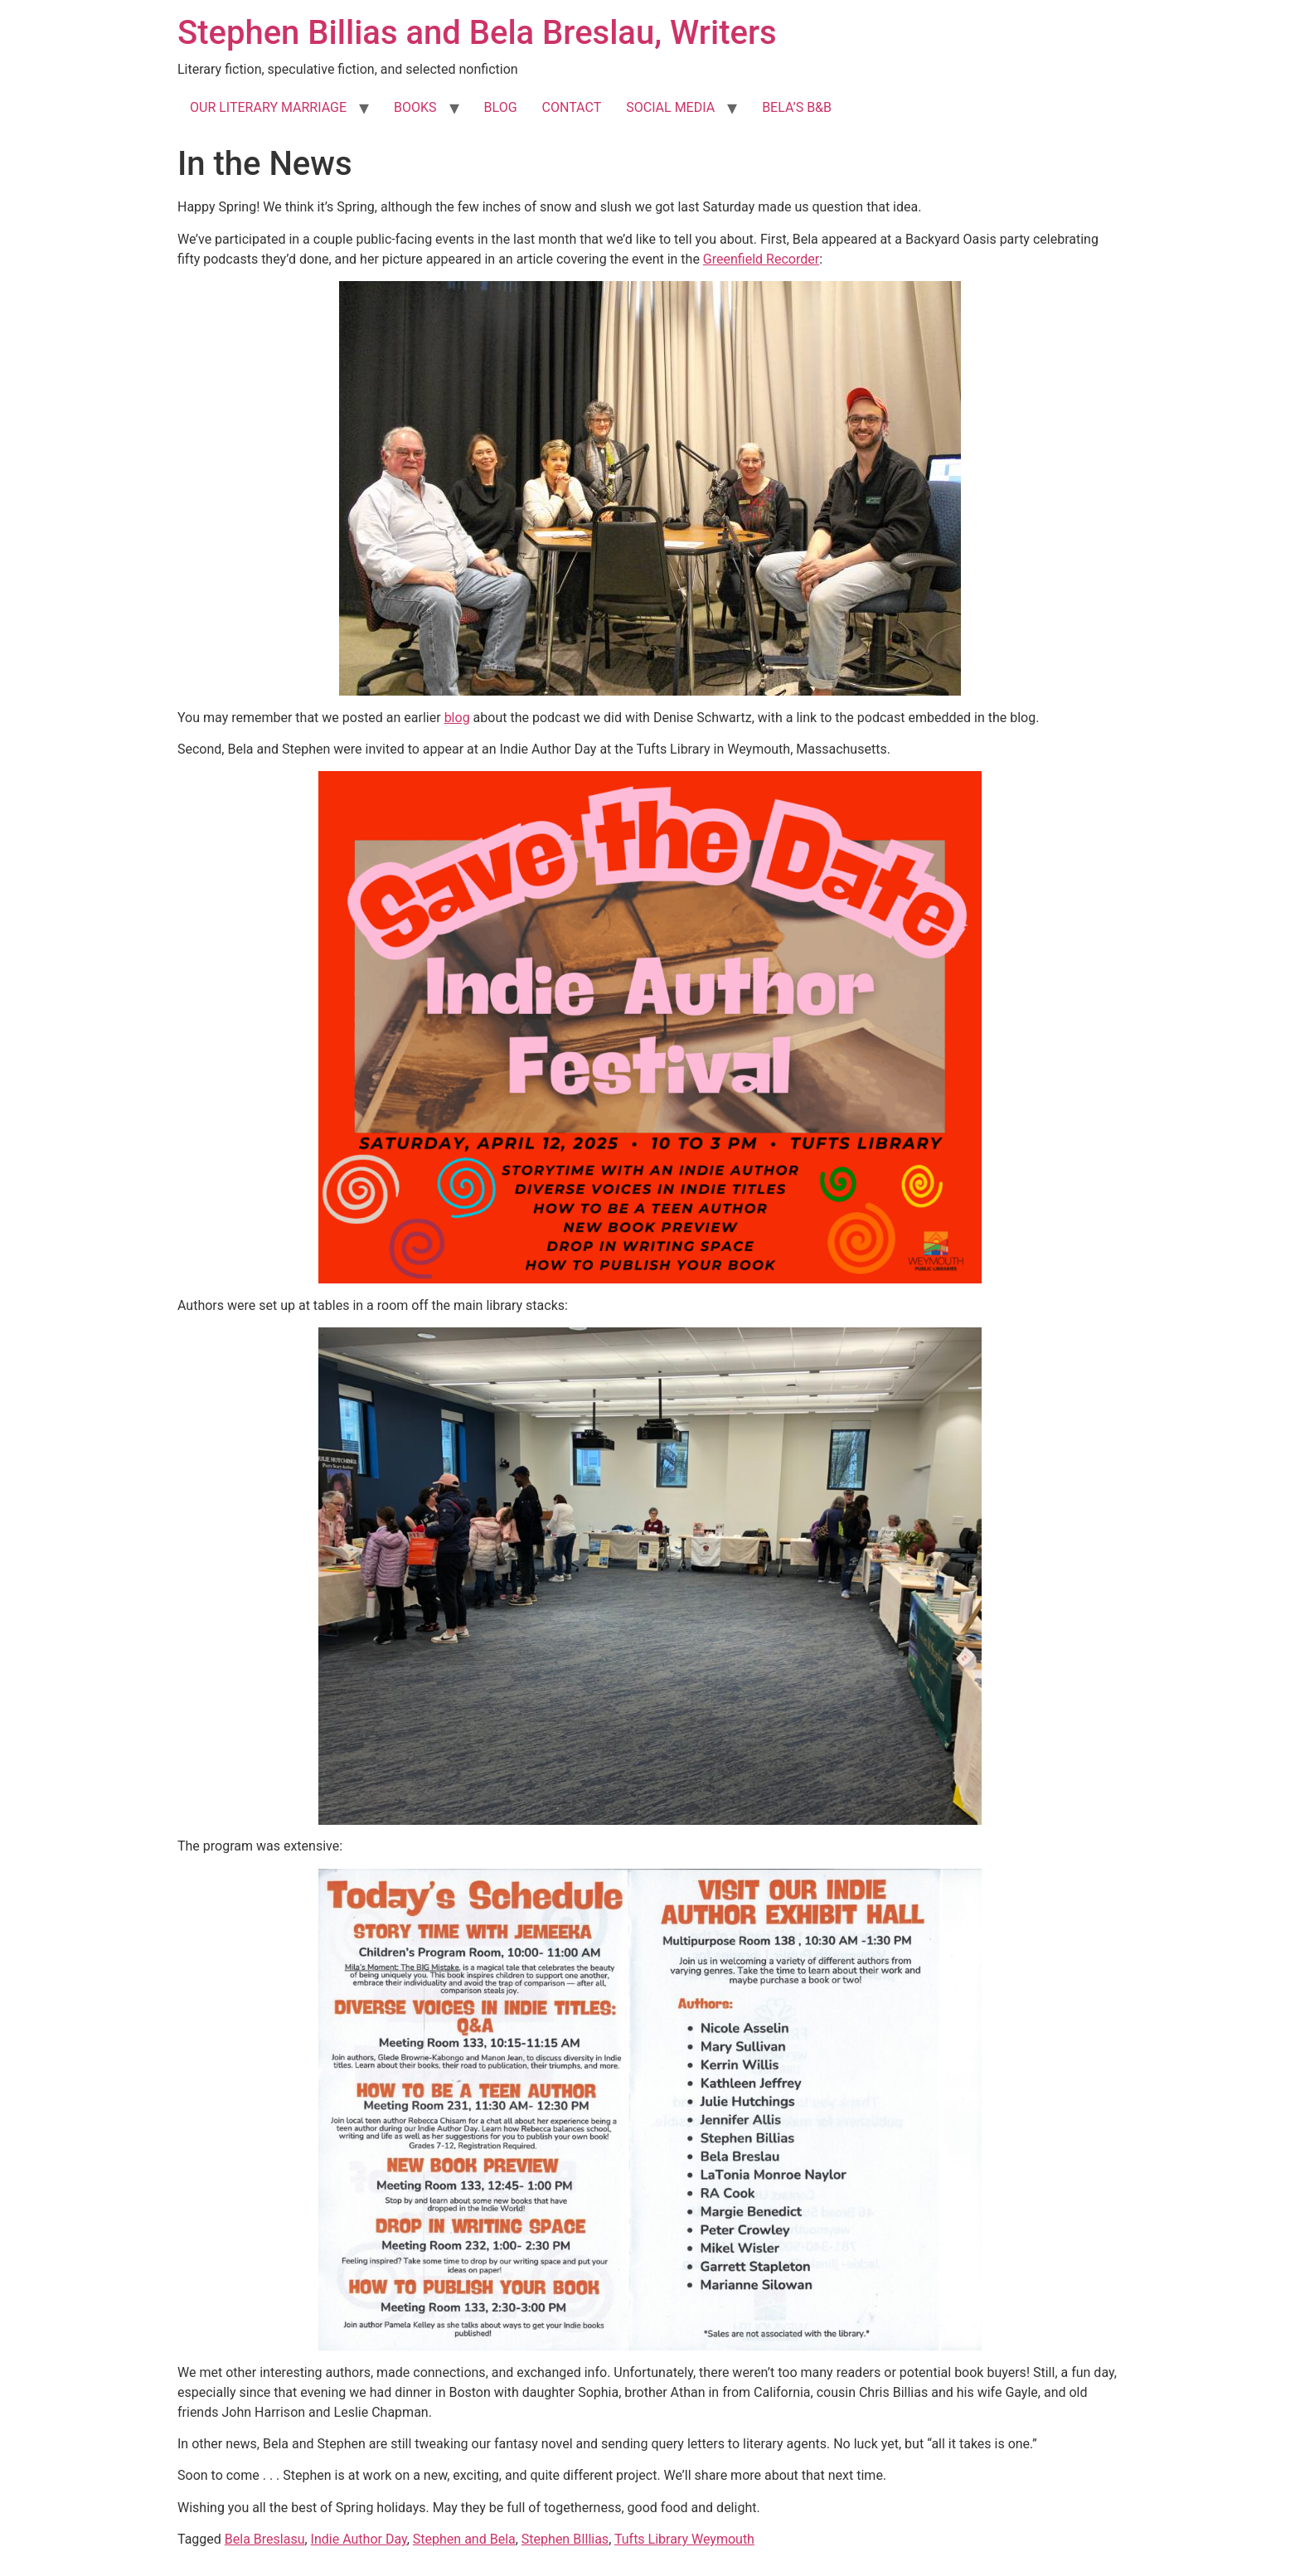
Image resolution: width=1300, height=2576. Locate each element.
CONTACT (572, 107)
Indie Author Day (359, 2539)
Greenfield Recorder (761, 259)
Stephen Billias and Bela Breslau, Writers (477, 32)
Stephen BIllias (565, 2539)
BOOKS (415, 107)
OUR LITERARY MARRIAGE (268, 107)
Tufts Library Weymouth (684, 2539)
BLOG (500, 107)
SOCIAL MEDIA (670, 107)
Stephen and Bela (464, 2539)
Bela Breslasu (265, 2539)
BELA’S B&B (797, 107)
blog (457, 717)
